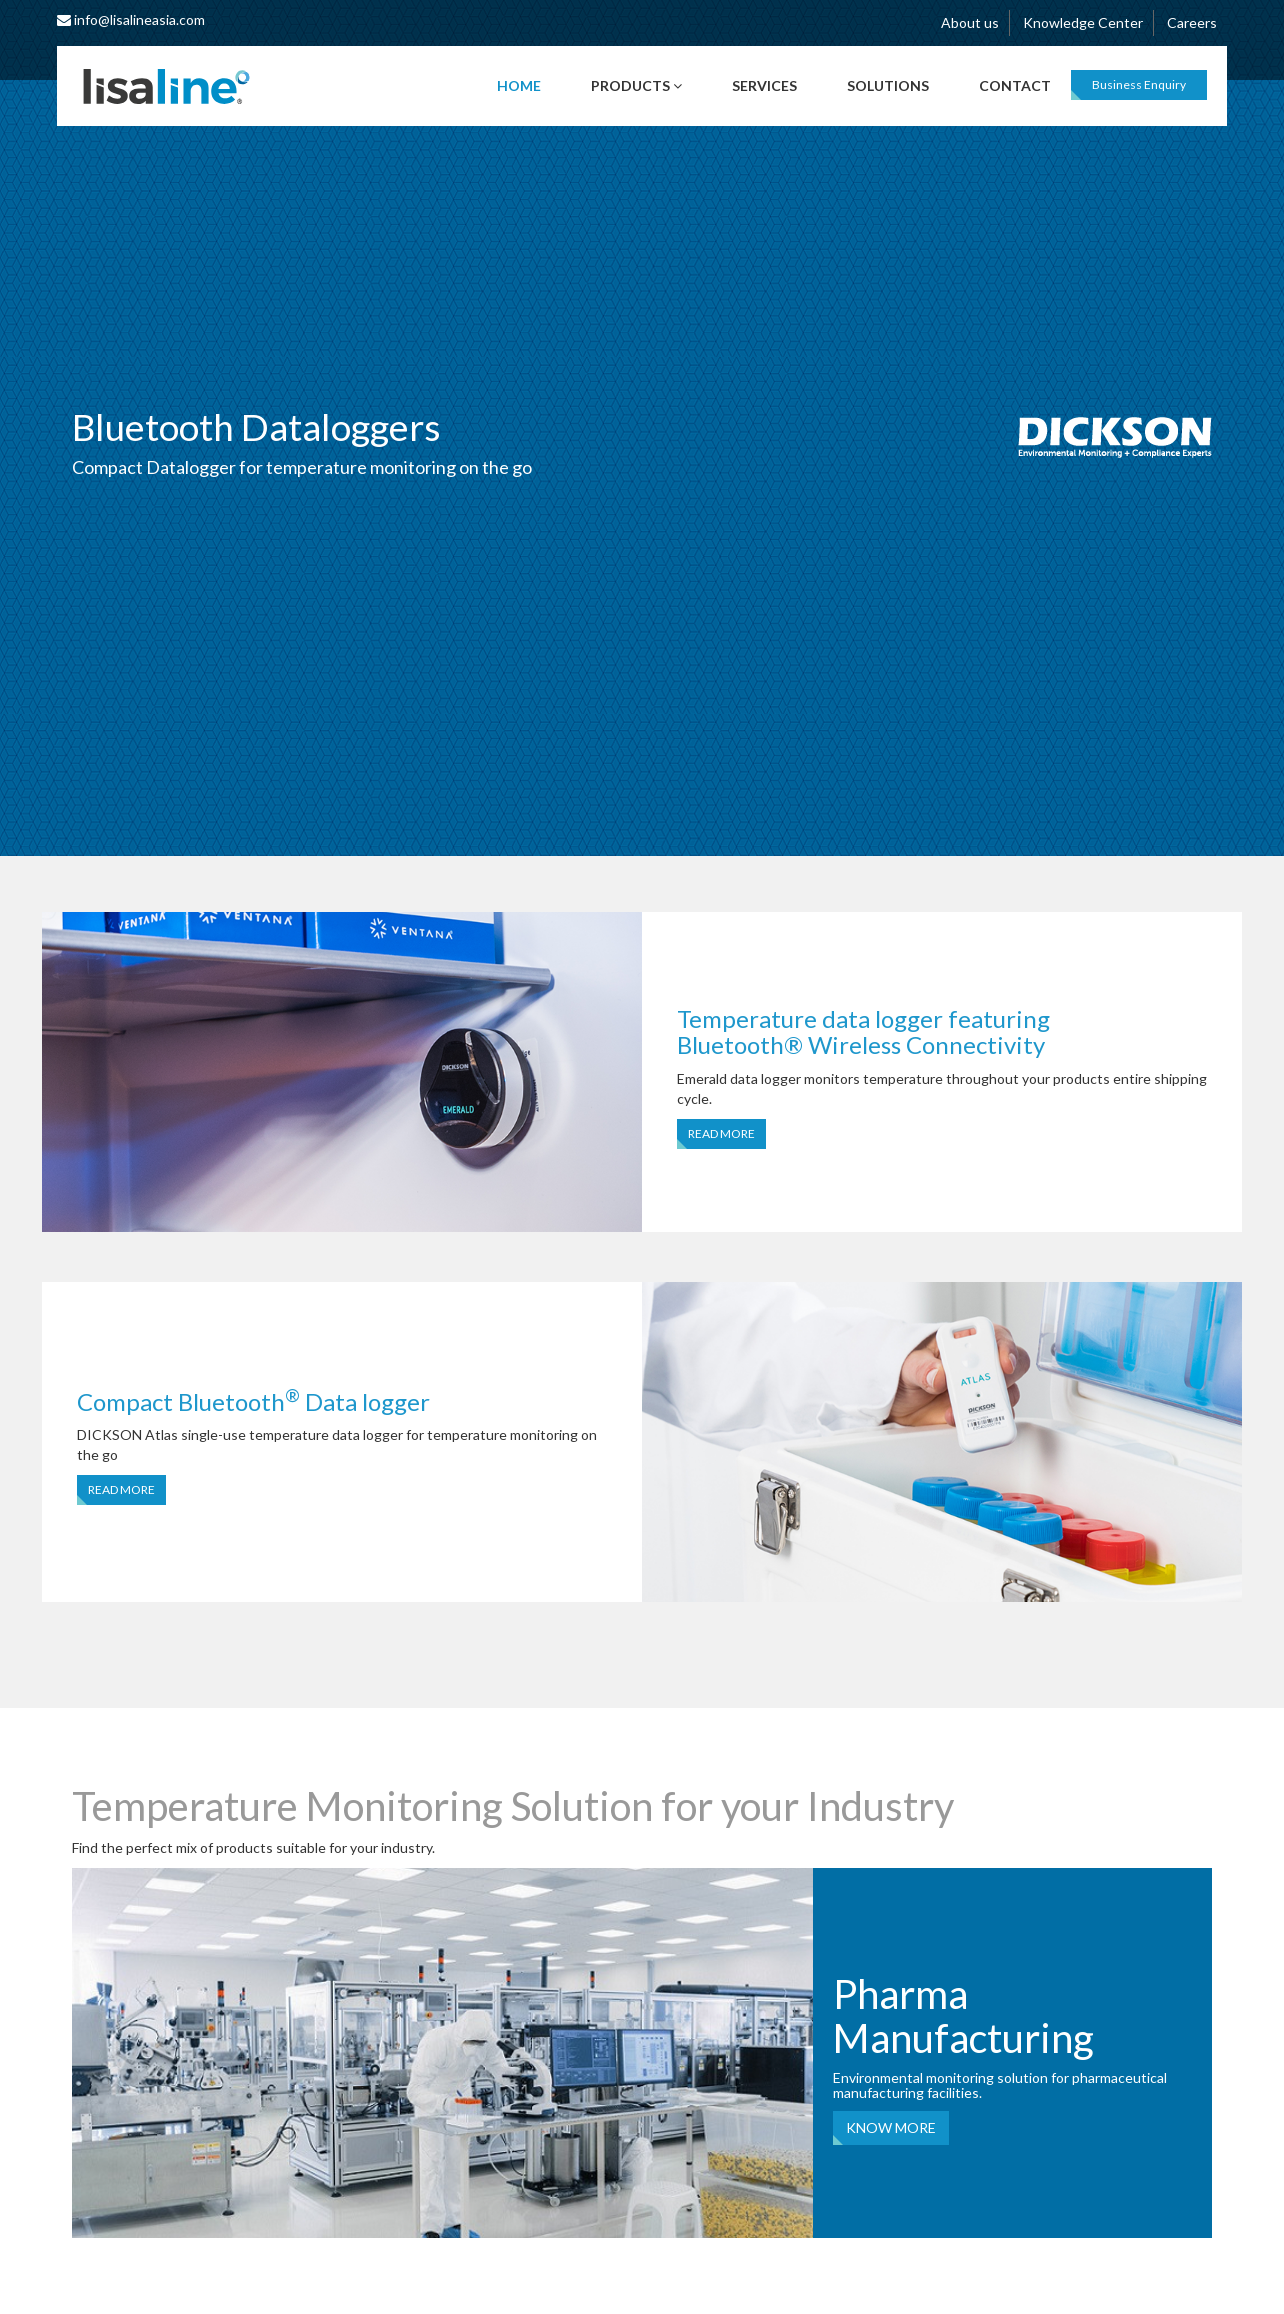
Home (519, 85)
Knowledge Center (1083, 22)
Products (636, 85)
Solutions (888, 85)
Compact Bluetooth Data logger (253, 1401)
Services (764, 85)
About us (970, 22)
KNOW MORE (891, 2127)
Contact (1015, 85)
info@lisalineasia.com (131, 19)
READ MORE (721, 1133)
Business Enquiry (1139, 84)
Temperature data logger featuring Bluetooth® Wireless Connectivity (863, 1031)
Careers (1192, 22)
